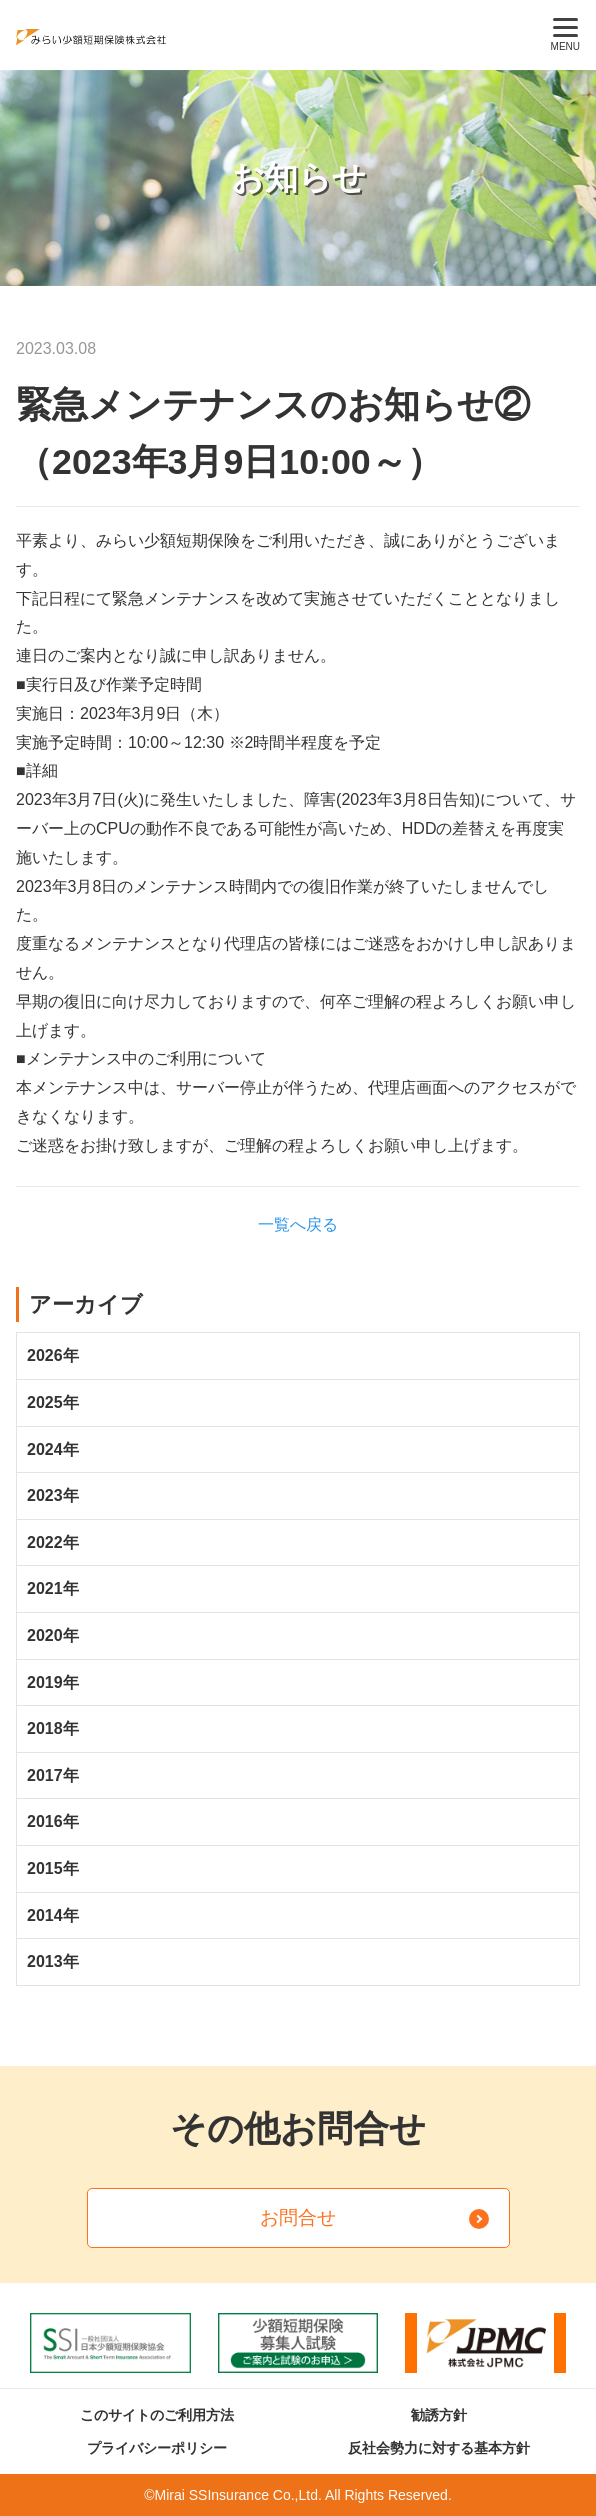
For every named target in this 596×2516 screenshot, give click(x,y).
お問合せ (298, 2217)
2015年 (53, 1868)
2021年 (53, 1588)
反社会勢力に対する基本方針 (439, 2448)
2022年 (53, 1542)
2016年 (53, 1821)
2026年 (53, 1355)
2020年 (53, 1635)
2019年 (53, 1682)
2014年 (53, 1915)
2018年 (53, 1728)
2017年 (53, 1775)
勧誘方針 (439, 2415)
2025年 (53, 1402)
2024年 (53, 1449)
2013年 (53, 1961)
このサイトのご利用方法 (157, 2415)
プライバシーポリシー (157, 2448)
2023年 (53, 1495)
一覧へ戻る (298, 1224)
